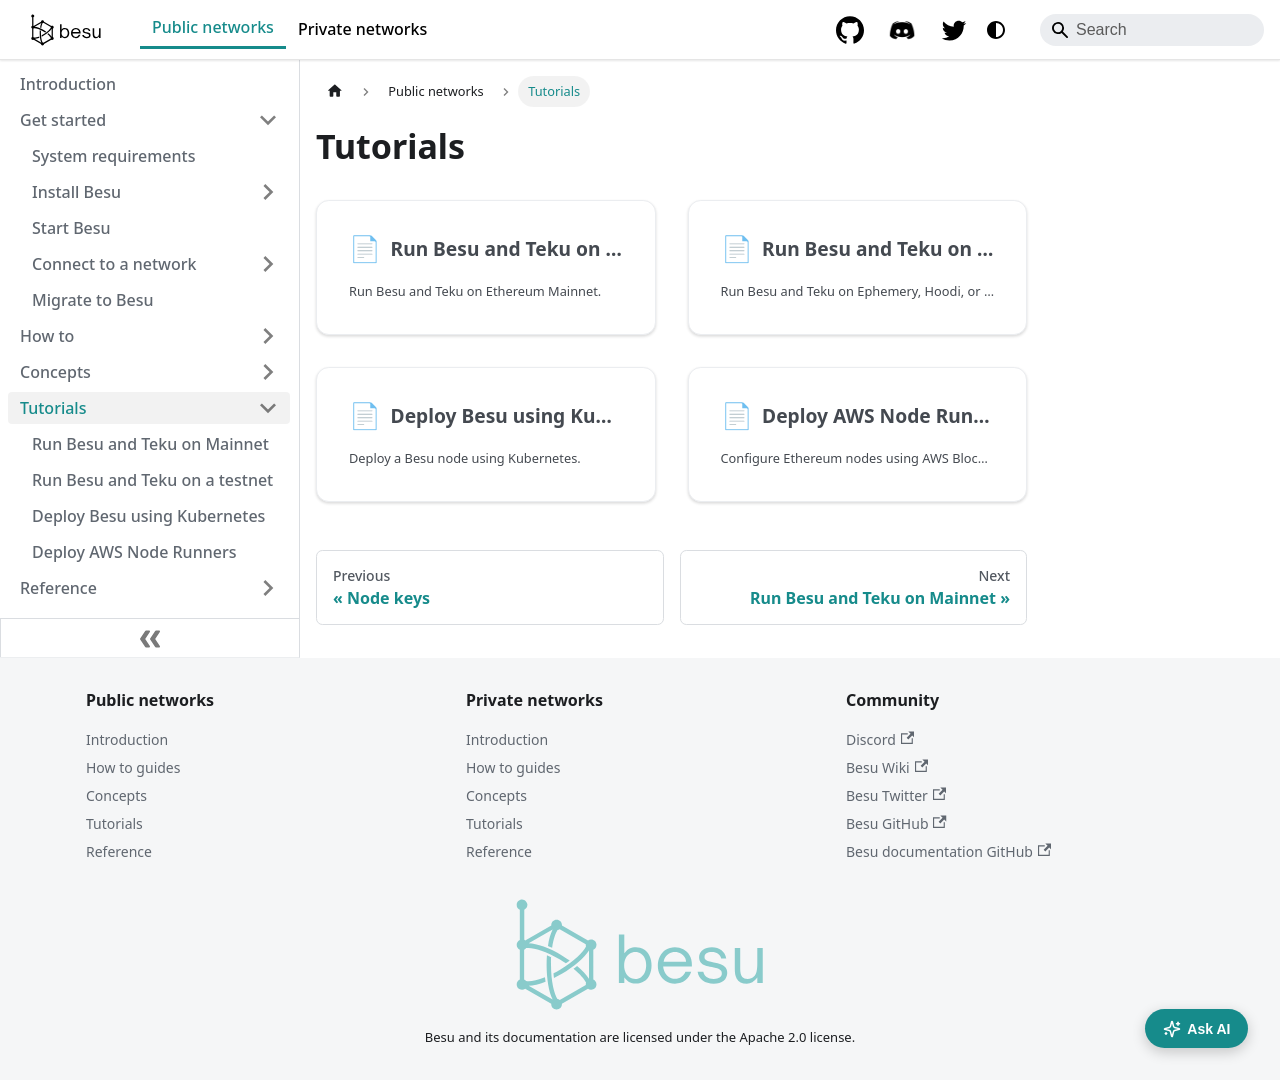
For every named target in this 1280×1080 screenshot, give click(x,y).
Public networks (213, 27)
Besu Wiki (887, 767)
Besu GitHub (896, 823)
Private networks (362, 29)
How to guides (133, 767)
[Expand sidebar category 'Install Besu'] (268, 192)
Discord (880, 739)
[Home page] (335, 91)
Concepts (116, 795)
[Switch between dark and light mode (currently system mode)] (996, 30)
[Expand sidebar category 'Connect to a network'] (268, 264)
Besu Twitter (896, 795)
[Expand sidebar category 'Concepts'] (268, 372)
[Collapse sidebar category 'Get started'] (268, 120)
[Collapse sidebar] (150, 638)
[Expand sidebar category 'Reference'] (268, 588)
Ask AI (1196, 1029)
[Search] (1152, 30)
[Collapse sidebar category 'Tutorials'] (268, 408)
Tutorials (114, 823)
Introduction (127, 739)
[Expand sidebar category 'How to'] (268, 336)
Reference (119, 851)
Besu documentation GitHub (948, 851)
